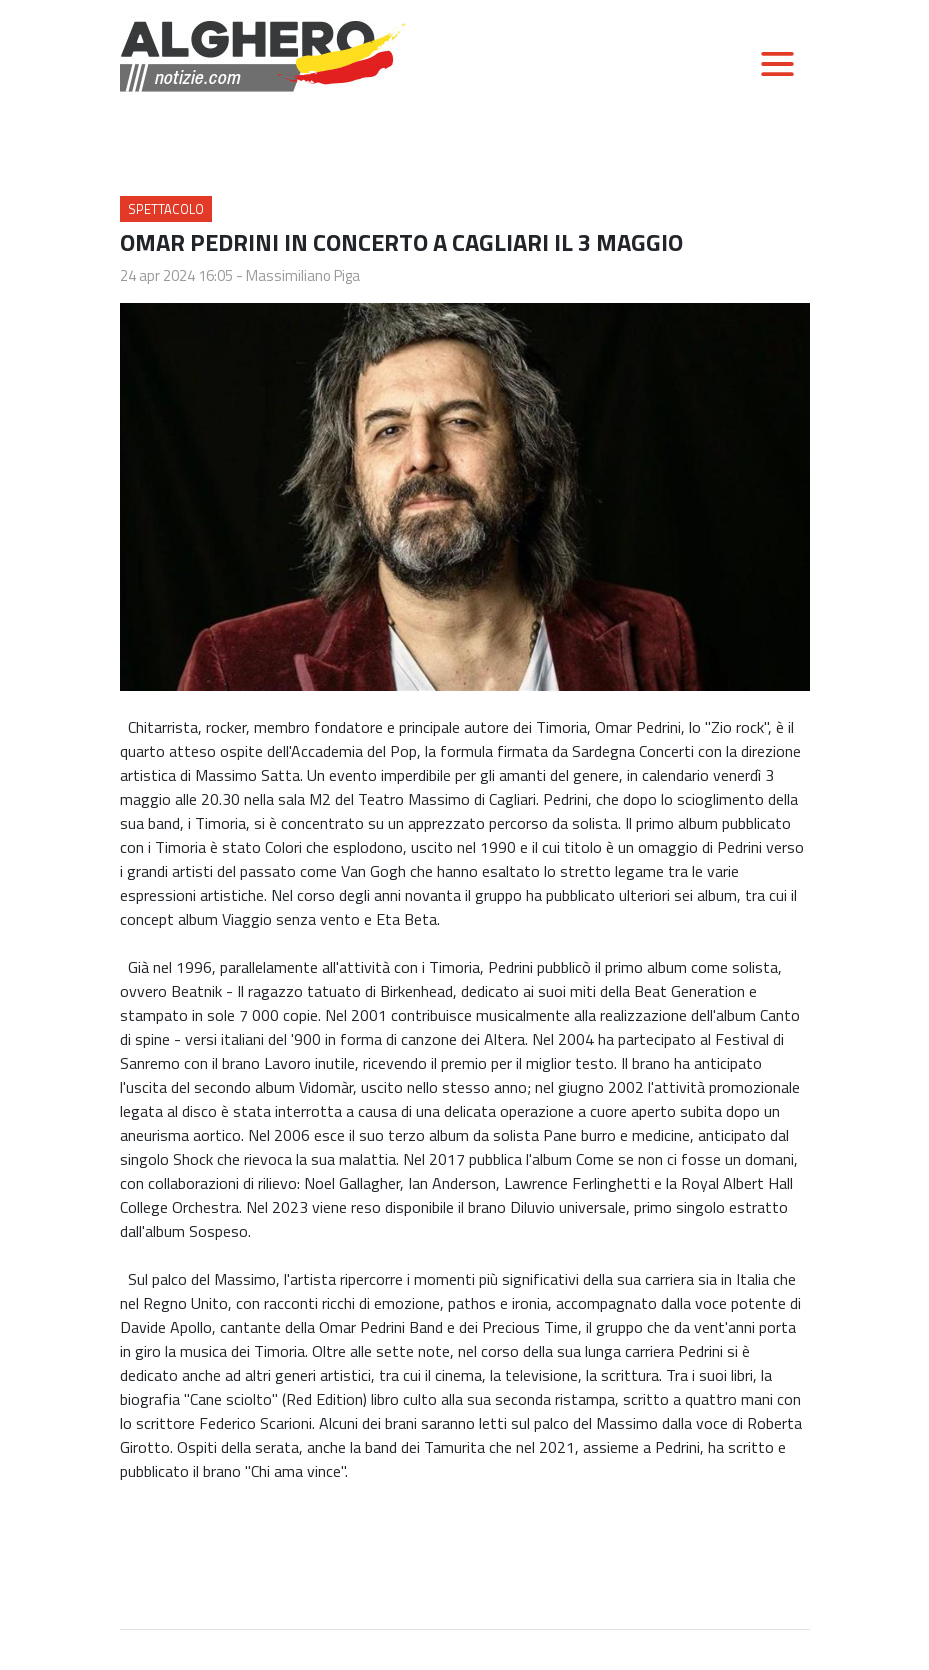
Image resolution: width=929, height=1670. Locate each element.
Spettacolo (166, 209)
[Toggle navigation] (777, 64)
